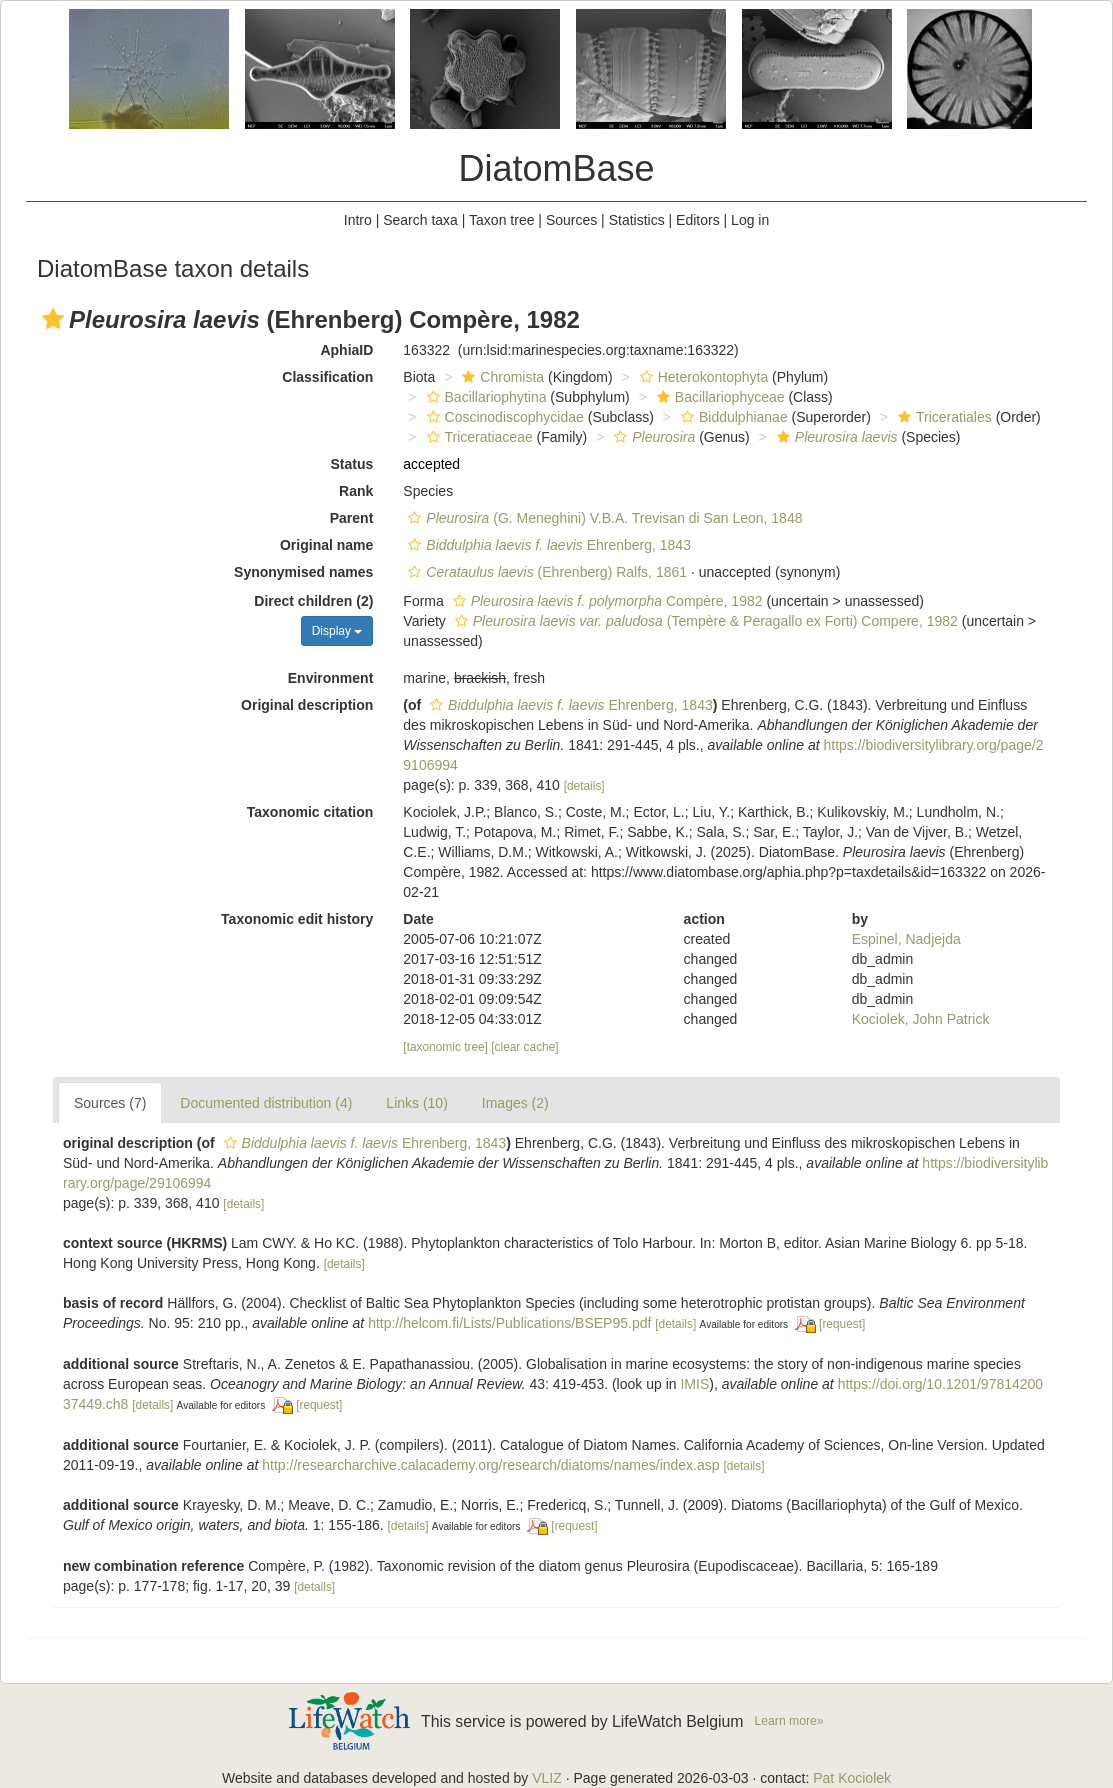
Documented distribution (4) (266, 1103)
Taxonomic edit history (297, 919)
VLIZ (547, 1778)
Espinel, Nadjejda (906, 939)
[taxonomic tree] (445, 1047)
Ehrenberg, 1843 (547, 545)
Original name (326, 545)
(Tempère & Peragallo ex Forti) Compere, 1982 (704, 621)
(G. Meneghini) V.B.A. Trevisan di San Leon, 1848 (602, 518)
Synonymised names (303, 572)
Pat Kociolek (852, 1778)
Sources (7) (110, 1103)
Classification (327, 377)
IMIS (694, 1384)
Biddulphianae (732, 417)
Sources (571, 220)
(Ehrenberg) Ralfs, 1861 (545, 572)
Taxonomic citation (310, 812)
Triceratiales (942, 417)
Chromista (500, 377)
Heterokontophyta (702, 377)
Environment (331, 678)
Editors (698, 220)
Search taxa (420, 220)
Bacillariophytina (484, 397)
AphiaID (346, 350)
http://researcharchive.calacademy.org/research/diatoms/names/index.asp (490, 1465)
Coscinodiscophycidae (503, 417)
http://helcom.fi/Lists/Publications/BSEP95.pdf (509, 1323)
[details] (584, 786)
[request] (842, 1324)
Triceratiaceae (477, 437)
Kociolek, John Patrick (921, 1019)
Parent (352, 518)
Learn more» (789, 1721)
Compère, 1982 (605, 601)
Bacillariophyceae (718, 397)
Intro (358, 220)
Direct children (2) (313, 601)
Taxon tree (501, 220)
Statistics (637, 220)
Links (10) (416, 1103)
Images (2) (515, 1103)
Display (337, 631)
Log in (750, 220)
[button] (53, 319)
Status (352, 464)
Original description (307, 705)
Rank (356, 491)
